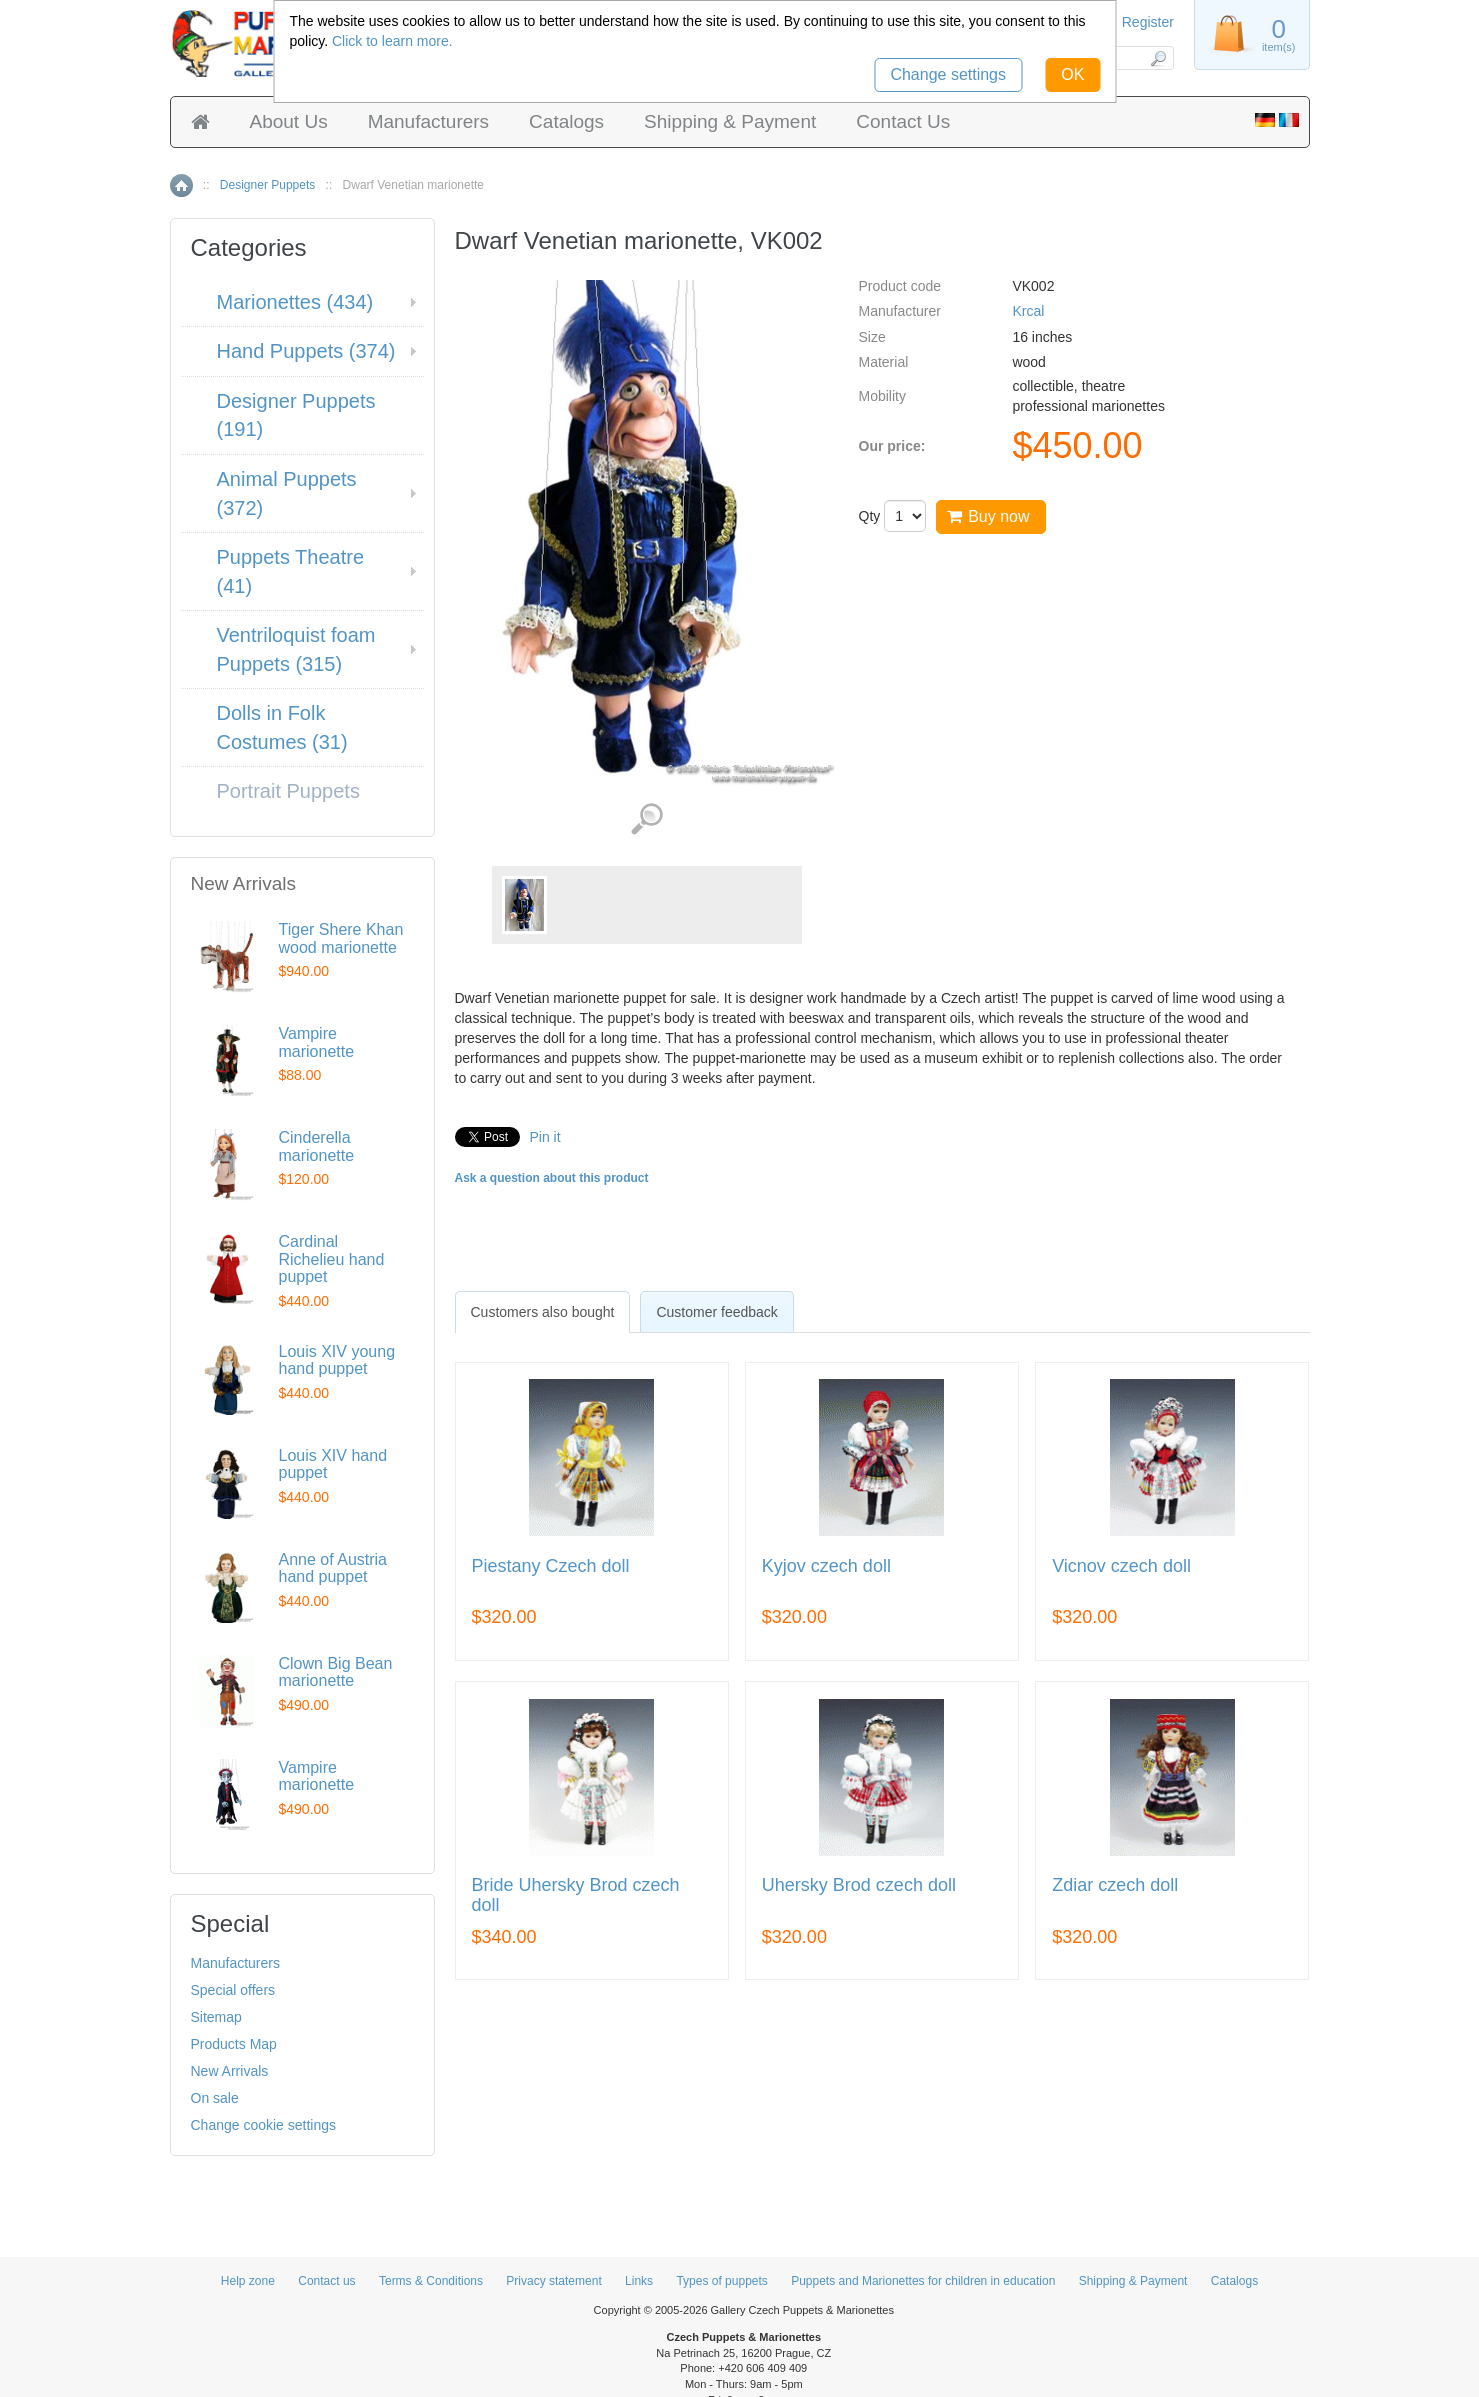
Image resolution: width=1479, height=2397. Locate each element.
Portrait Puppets (288, 791)
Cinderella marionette (317, 1146)
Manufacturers (428, 121)
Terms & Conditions (431, 2281)
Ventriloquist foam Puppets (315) (296, 649)
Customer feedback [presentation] (716, 1312)
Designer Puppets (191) (296, 415)
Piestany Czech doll (551, 1566)
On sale (215, 2098)
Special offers (233, 1990)
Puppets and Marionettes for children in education (923, 2281)
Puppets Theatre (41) (291, 571)
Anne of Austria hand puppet (333, 1568)
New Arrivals (230, 2071)
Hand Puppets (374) (306, 351)
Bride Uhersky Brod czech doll (576, 1895)
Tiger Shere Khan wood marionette (341, 938)
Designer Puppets (267, 185)
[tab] (543, 1312)
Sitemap (216, 2017)
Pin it (545, 1137)
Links (639, 2281)
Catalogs (566, 121)
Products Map (234, 2044)
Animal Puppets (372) (287, 493)
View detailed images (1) (646, 819)
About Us (289, 121)
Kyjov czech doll (826, 1566)
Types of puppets (721, 2281)
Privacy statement (553, 2281)
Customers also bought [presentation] (543, 1312)
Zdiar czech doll (1115, 1885)
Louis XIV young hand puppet (337, 1360)
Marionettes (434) (295, 302)
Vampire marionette (317, 1042)
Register (1148, 22)
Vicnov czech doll (1121, 1566)
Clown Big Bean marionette (336, 1672)
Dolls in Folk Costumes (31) (282, 727)
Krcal (1028, 311)
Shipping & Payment (730, 121)
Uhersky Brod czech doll (859, 1885)
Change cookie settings (264, 2125)
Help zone (248, 2281)
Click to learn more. (392, 41)
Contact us (326, 2281)
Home (181, 185)
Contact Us (903, 121)
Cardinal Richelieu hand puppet (332, 1259)
